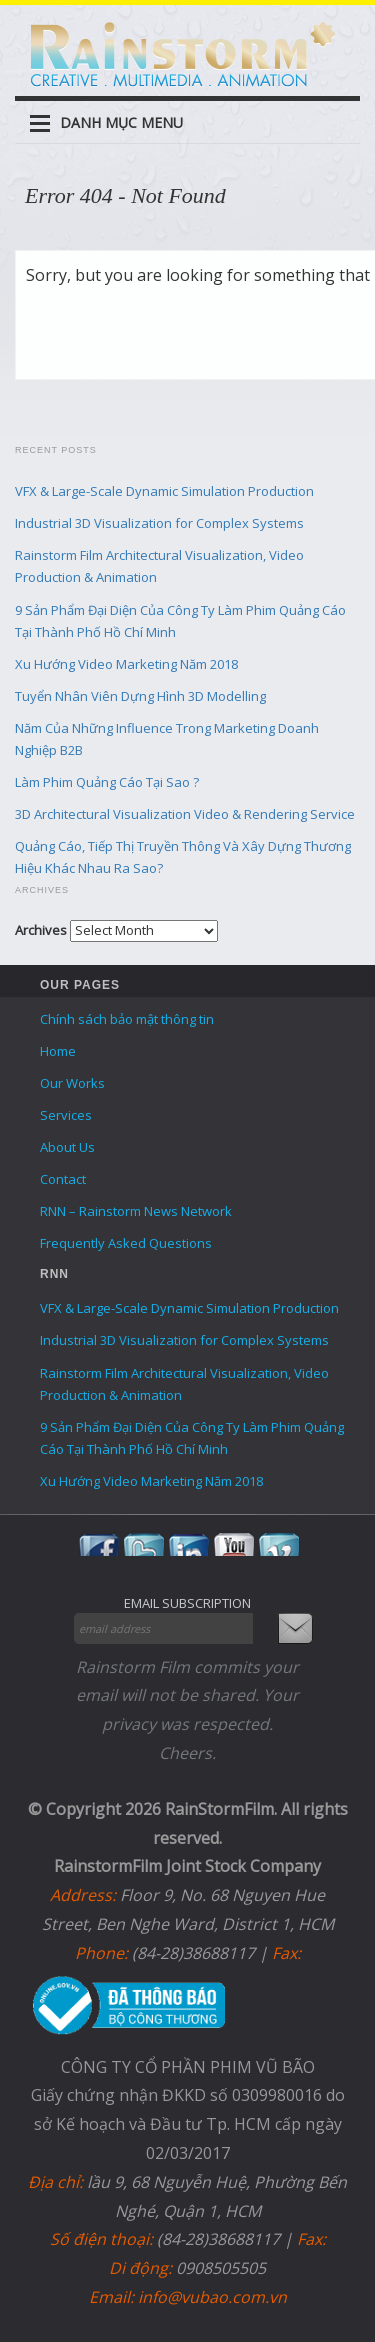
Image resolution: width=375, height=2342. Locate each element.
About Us (67, 1147)
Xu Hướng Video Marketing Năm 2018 (126, 664)
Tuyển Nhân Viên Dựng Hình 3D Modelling (140, 696)
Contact (63, 1179)
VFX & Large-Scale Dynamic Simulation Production (164, 491)
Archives (41, 930)
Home (58, 1051)
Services (66, 1115)
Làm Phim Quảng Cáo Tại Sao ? (107, 782)
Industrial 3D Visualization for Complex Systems (159, 523)
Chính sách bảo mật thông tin (127, 1019)
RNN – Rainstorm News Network (136, 1211)
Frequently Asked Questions (126, 1243)
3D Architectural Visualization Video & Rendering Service (185, 814)
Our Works (72, 1083)
